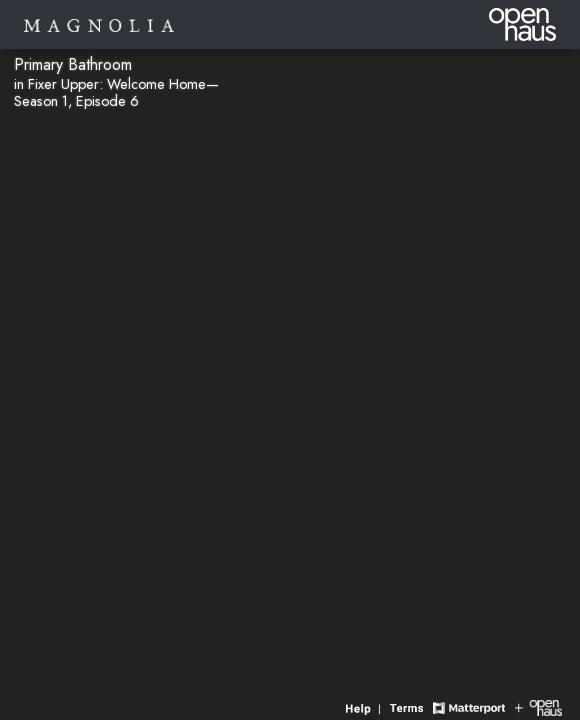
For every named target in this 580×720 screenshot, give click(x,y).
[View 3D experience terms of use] (409, 706)
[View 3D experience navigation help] (365, 706)
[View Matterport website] (468, 706)
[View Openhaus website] (538, 706)
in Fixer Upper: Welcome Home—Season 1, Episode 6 (116, 92)
